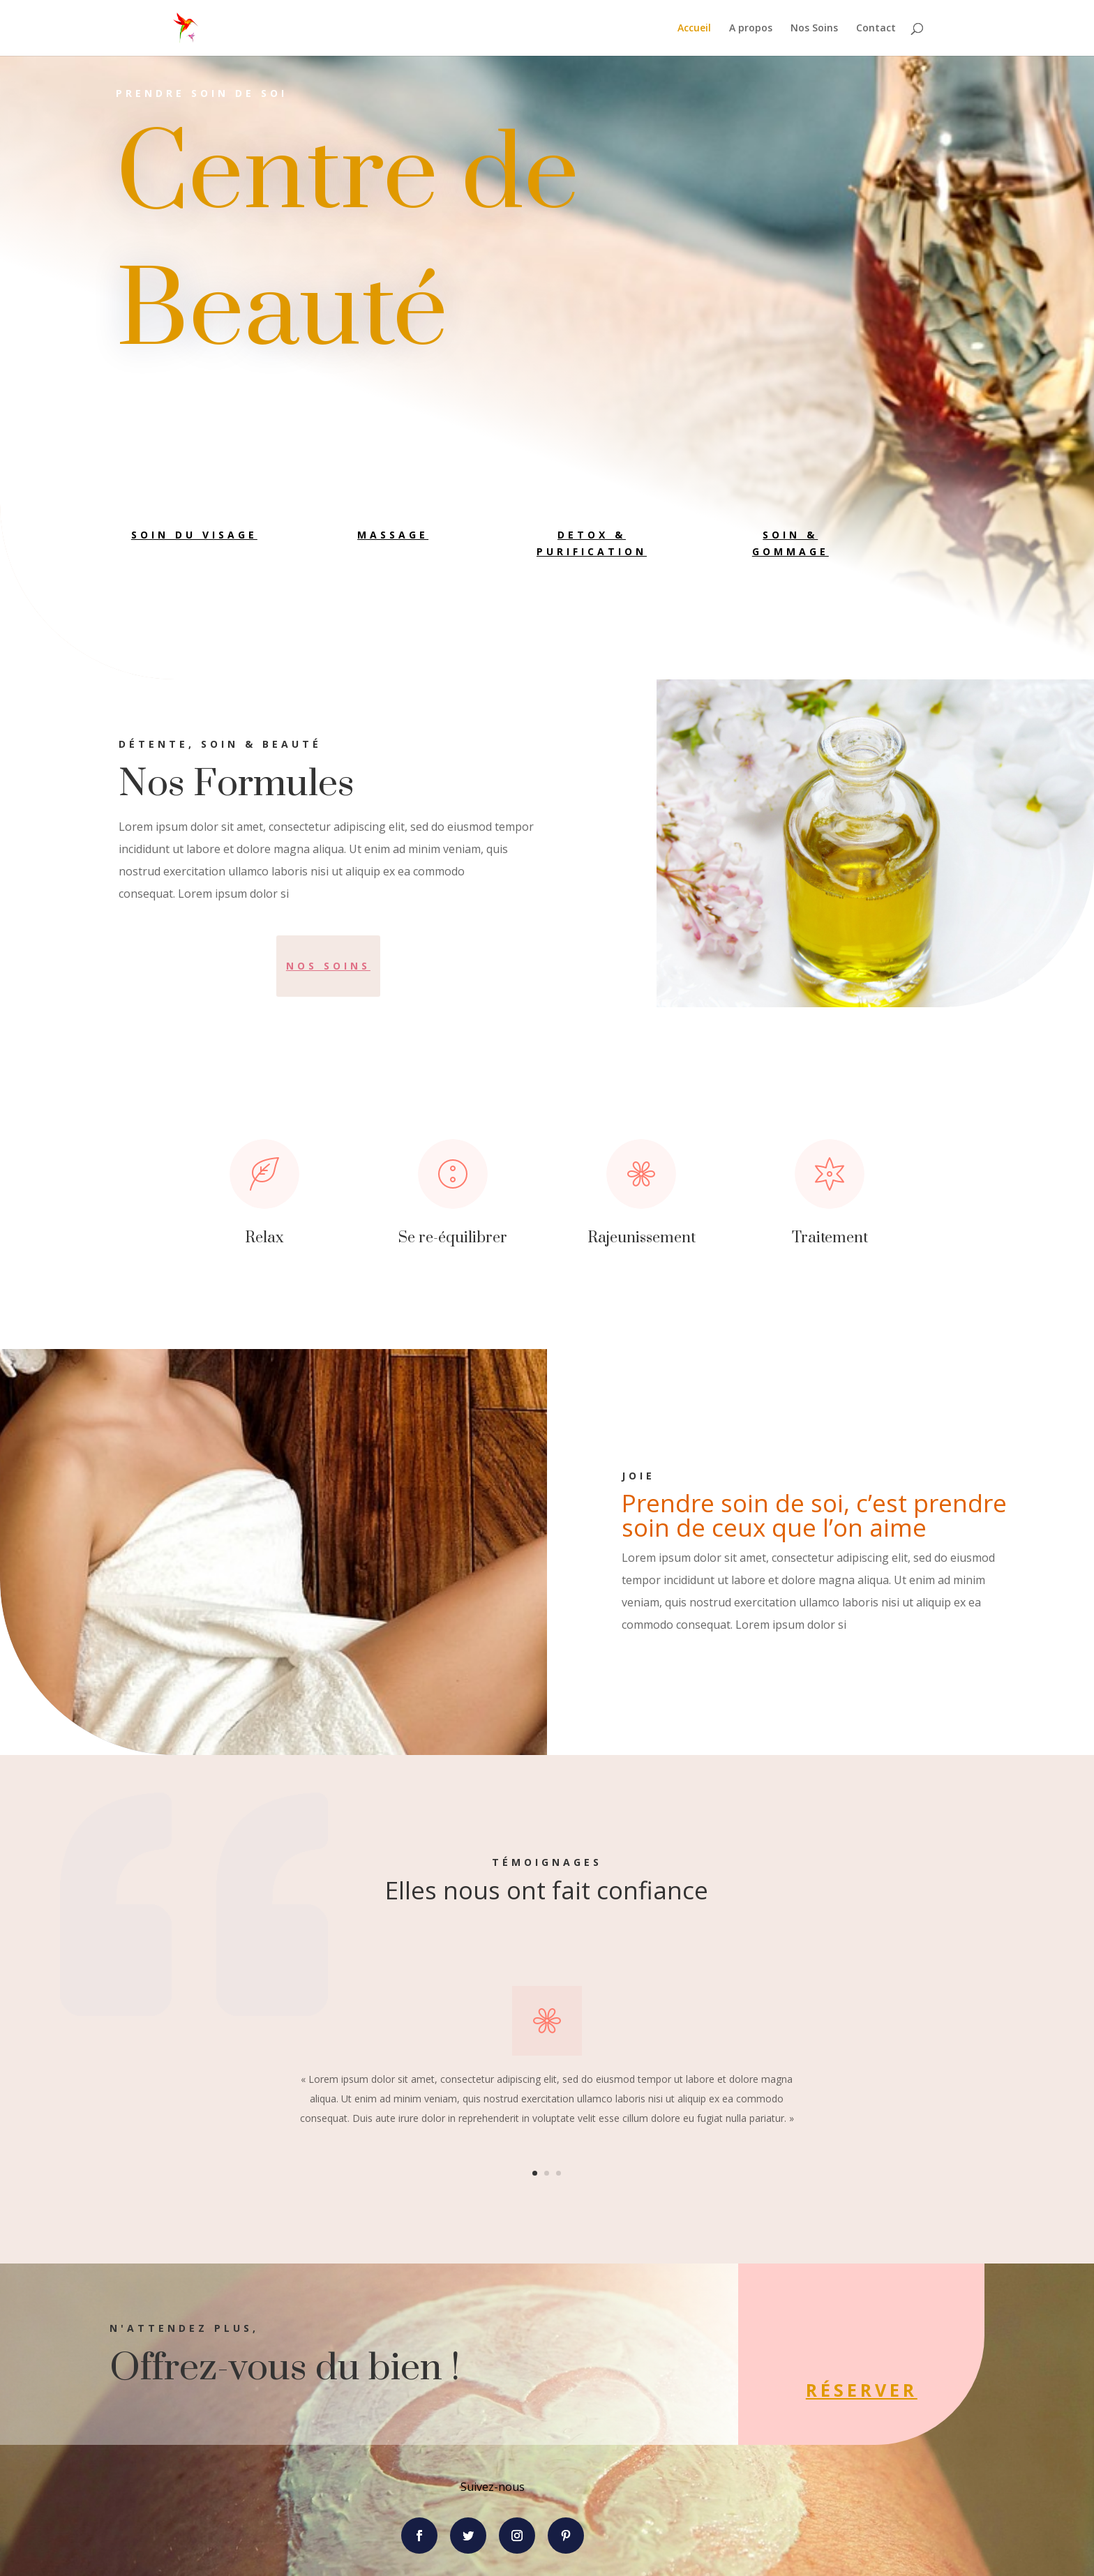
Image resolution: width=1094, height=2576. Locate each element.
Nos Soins (814, 28)
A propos (750, 28)
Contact (876, 28)
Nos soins (328, 965)
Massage (392, 534)
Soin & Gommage (790, 543)
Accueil (694, 28)
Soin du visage (194, 534)
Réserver (764, 2390)
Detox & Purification (592, 543)
